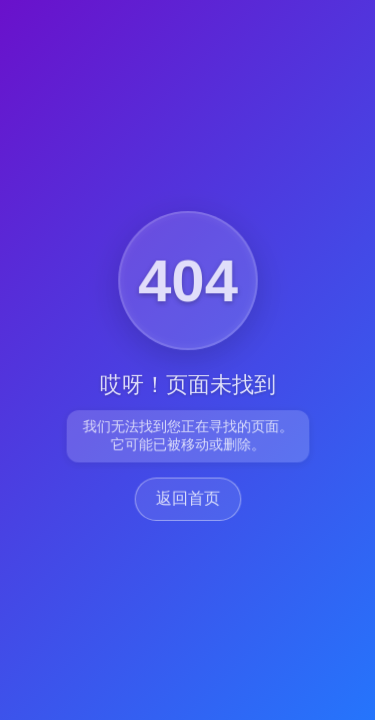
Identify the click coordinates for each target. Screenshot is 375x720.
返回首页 (187, 499)
